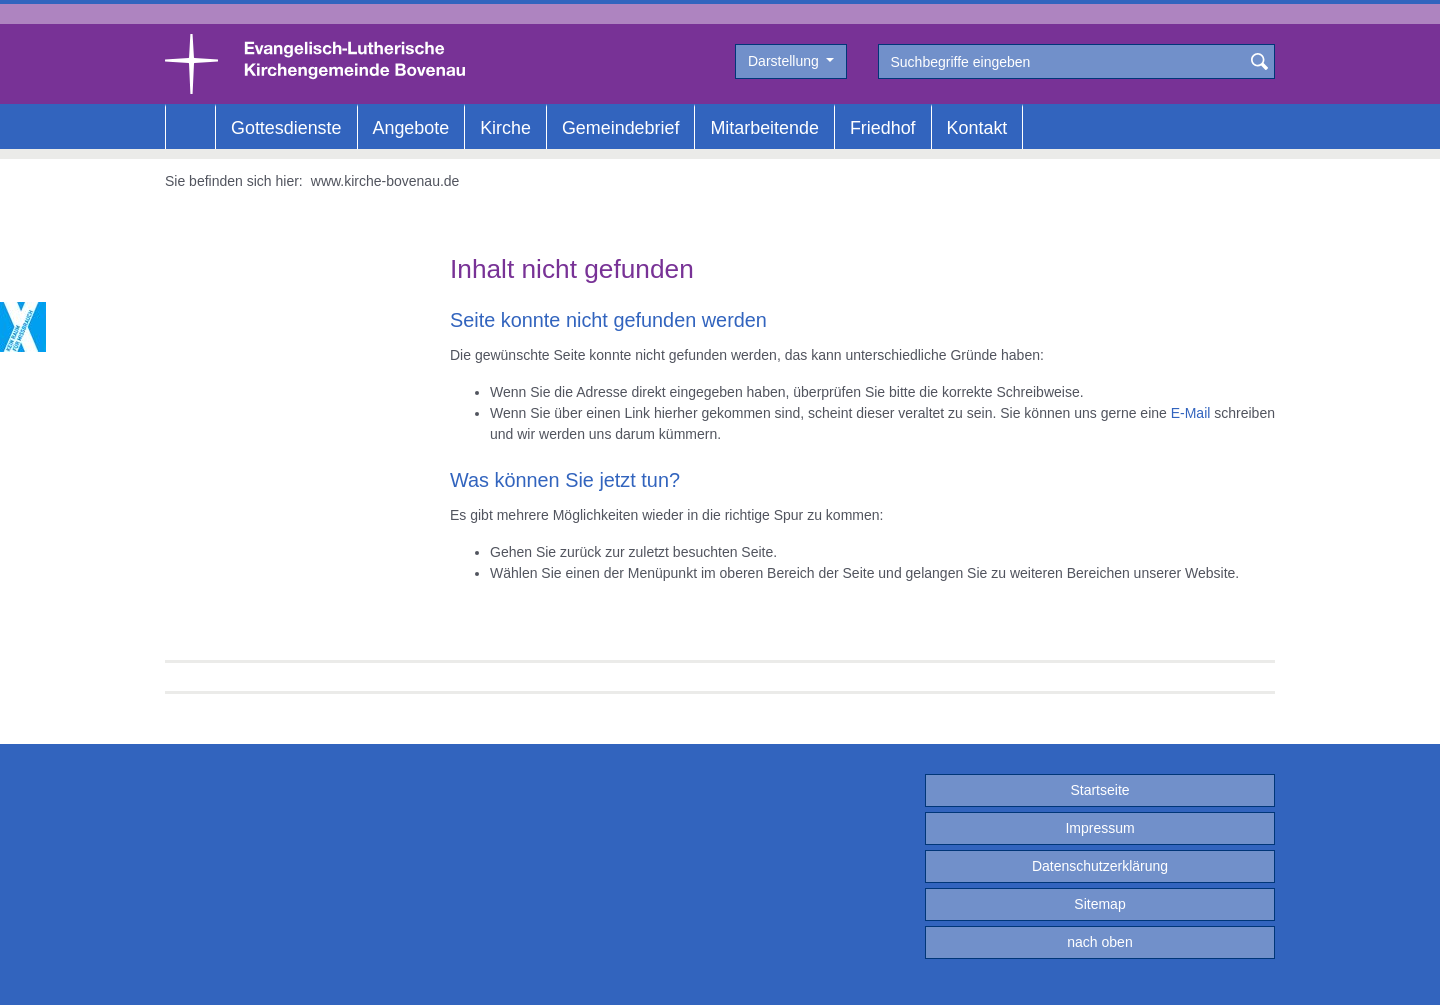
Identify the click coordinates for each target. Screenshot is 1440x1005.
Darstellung (785, 61)
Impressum (1099, 828)
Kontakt (977, 128)
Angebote (411, 128)
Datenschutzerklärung (1100, 866)
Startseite (1099, 790)
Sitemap (1099, 904)
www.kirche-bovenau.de (385, 181)
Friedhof (883, 128)
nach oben (1099, 942)
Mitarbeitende (764, 128)
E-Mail (1191, 413)
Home (190, 128)
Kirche (505, 128)
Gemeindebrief (620, 128)
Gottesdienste (286, 128)
